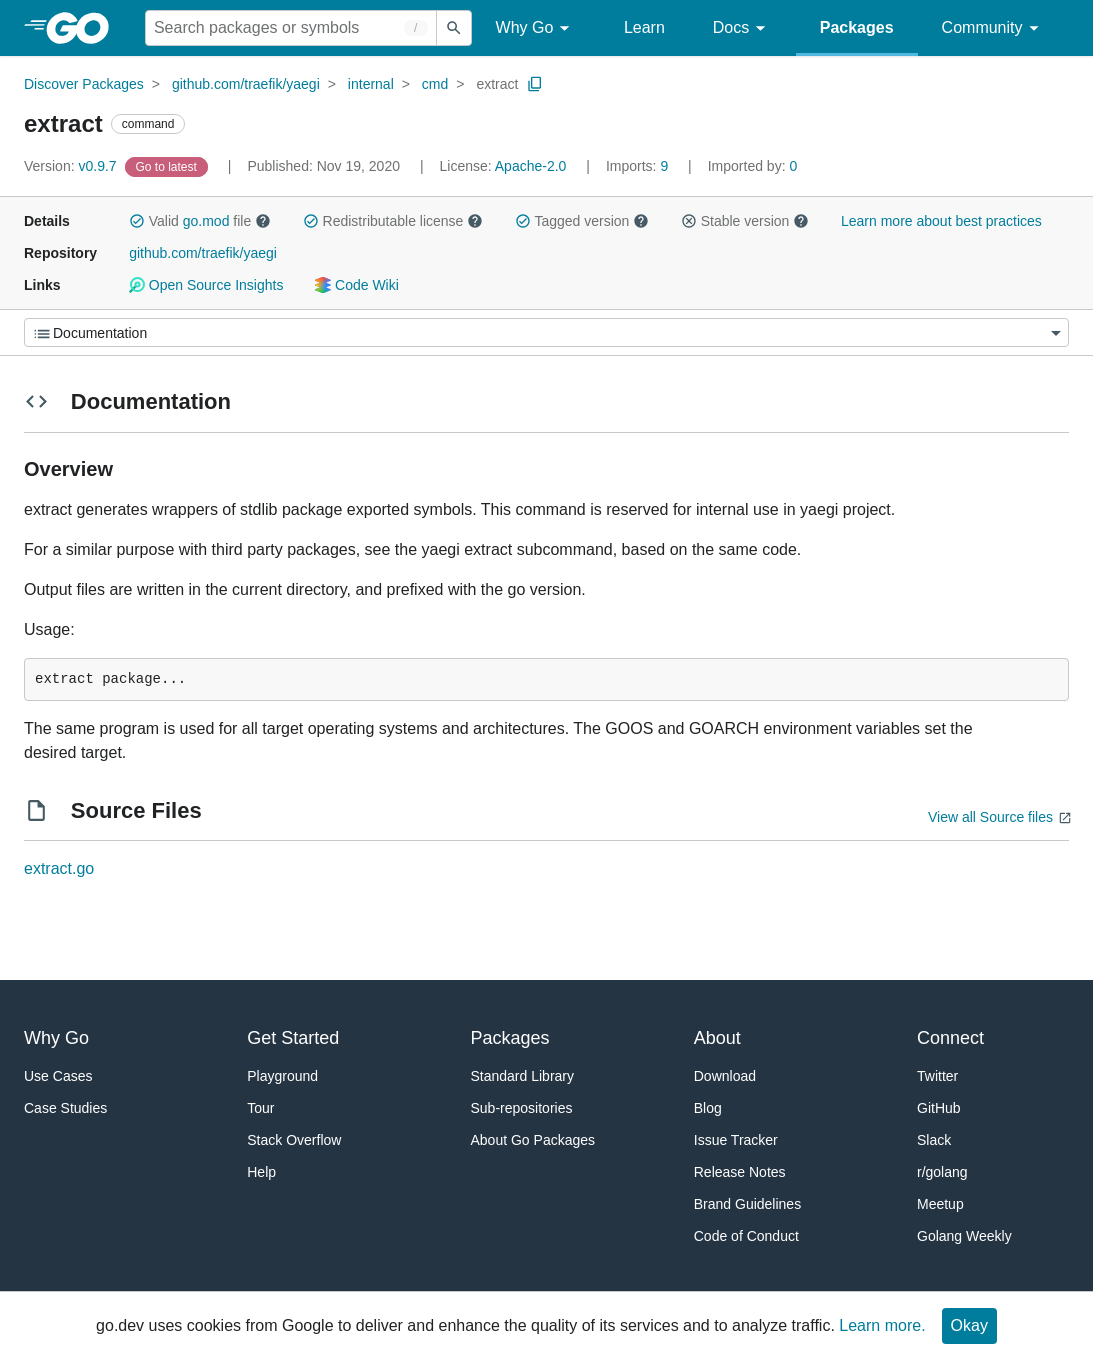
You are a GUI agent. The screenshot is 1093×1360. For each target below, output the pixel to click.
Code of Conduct (746, 1236)
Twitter (937, 1076)
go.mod (206, 221)
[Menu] (546, 332)
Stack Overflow (294, 1140)
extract (497, 84)
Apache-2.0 (531, 166)
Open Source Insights (206, 285)
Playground (282, 1076)
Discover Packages (84, 84)
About (717, 1038)
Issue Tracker (736, 1140)
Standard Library (523, 1076)
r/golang (942, 1172)
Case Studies (65, 1108)
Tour (260, 1108)
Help (261, 1172)
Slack (934, 1140)
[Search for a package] (291, 28)
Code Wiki (356, 285)
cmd (435, 84)
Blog (708, 1108)
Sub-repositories (522, 1108)
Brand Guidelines (747, 1204)
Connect (950, 1038)
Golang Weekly (964, 1236)
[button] (137, 221)
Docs (742, 28)
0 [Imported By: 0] (753, 166)
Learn (644, 27)
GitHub (939, 1108)
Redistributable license (393, 221)
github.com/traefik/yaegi (246, 84)
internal (371, 84)
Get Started (293, 1038)
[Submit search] (454, 28)
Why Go (536, 28)
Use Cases (58, 1076)
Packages (857, 27)
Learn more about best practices (941, 221)
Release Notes (740, 1172)
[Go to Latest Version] (168, 166)
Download (725, 1076)
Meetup (940, 1204)
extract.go (59, 868)
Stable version (745, 221)
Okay (969, 1325)
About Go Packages (533, 1140)
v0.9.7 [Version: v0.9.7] (72, 166)
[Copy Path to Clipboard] (535, 84)
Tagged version (582, 221)
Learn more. (882, 1325)
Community (993, 28)
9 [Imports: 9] (639, 166)
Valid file (200, 221)
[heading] (84, 28)
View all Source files (990, 817)
